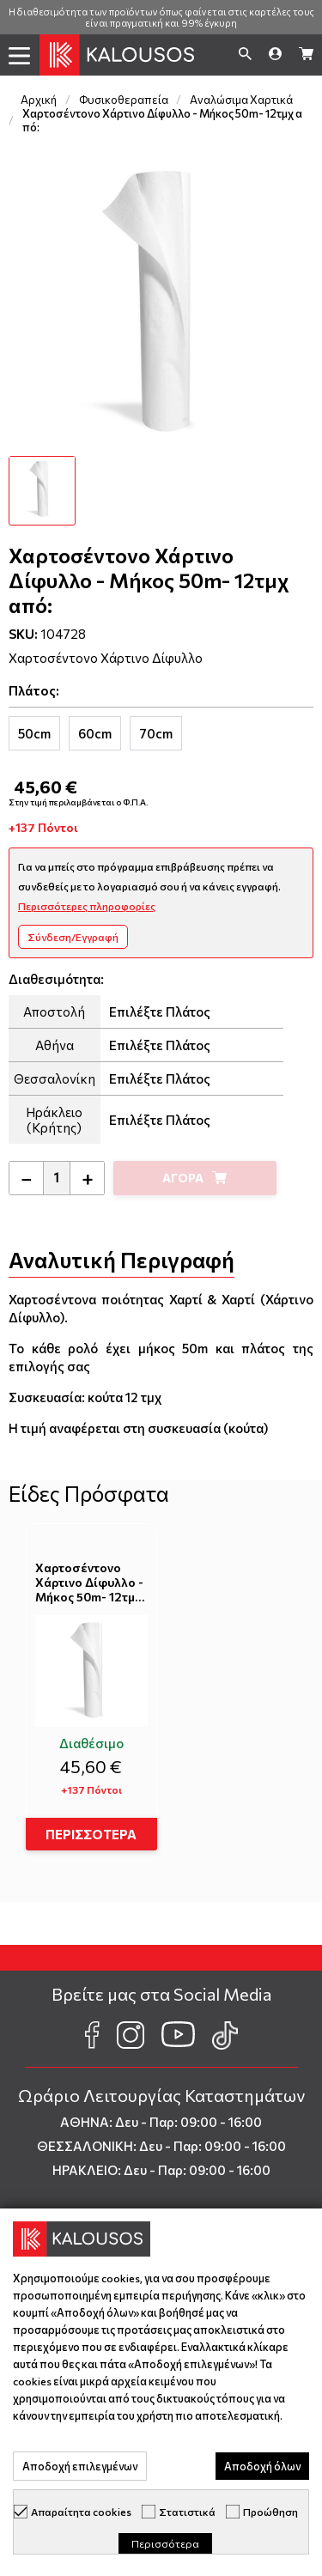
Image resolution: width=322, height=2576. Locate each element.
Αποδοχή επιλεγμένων (79, 2466)
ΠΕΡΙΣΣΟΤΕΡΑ (91, 1834)
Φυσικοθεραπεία (123, 99)
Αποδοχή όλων (262, 2466)
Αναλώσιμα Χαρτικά (241, 99)
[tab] (34, 733)
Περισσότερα (165, 2543)
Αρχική (39, 99)
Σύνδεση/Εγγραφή (72, 937)
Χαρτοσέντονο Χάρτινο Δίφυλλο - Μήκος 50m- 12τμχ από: (89, 1583)
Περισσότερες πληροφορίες (86, 906)
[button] (20, 56)
